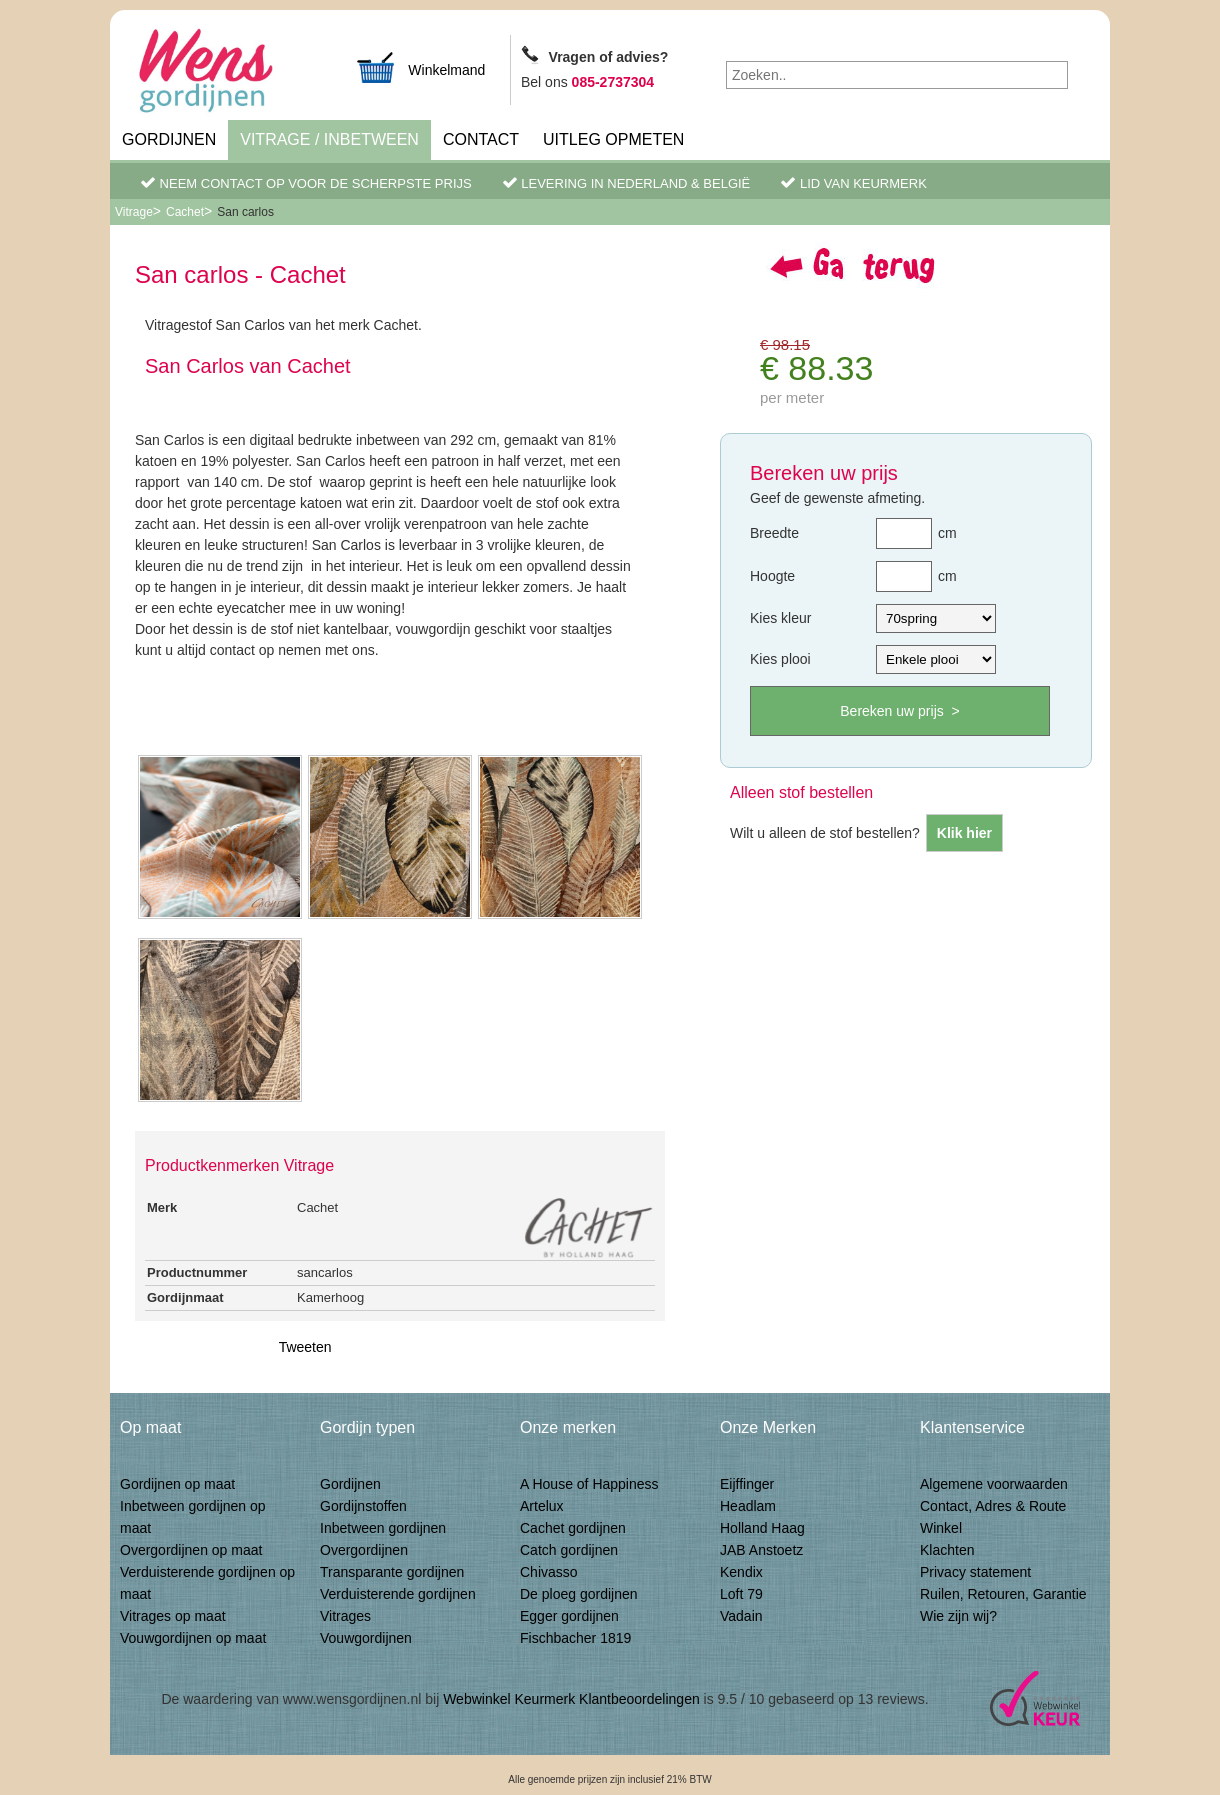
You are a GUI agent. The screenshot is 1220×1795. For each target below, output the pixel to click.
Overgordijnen (364, 1550)
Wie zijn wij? (958, 1616)
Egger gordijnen (569, 1616)
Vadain (741, 1616)
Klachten (947, 1550)
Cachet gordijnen (573, 1528)
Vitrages (345, 1616)
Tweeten (305, 1347)
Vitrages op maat (173, 1616)
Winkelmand (420, 67)
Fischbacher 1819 (575, 1638)
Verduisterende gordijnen (398, 1594)
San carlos (245, 212)
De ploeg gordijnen (579, 1594)
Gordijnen (169, 139)
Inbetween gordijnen (383, 1528)
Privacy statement (975, 1572)
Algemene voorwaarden (994, 1484)
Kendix (741, 1572)
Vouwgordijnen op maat (193, 1638)
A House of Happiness (589, 1484)
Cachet (185, 212)
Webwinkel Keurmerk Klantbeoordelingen (571, 1699)
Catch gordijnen (569, 1550)
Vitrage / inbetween (329, 139)
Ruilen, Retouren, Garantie (1003, 1594)
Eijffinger (747, 1484)
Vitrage (134, 212)
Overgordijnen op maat (191, 1550)
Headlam (748, 1506)
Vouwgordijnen (366, 1638)
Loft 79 (741, 1594)
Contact (481, 139)
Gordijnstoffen (363, 1506)
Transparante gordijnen (392, 1572)
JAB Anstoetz (761, 1550)
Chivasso (549, 1572)
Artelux (542, 1506)
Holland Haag (762, 1528)
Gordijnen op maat (177, 1484)
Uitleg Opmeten (613, 139)
